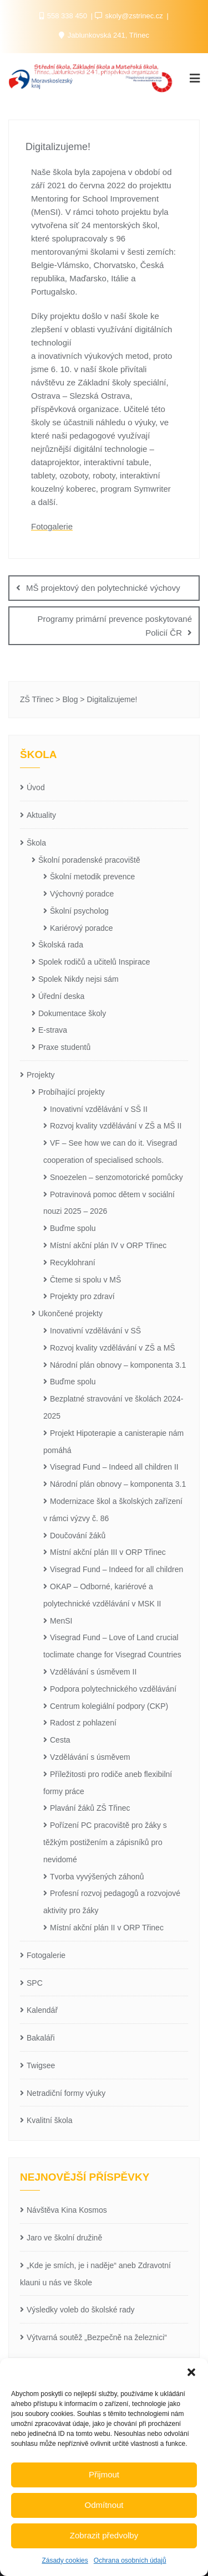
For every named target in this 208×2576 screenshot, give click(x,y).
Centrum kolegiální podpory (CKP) (109, 1706)
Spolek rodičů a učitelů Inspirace (94, 961)
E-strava (52, 1030)
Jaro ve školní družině (64, 2237)
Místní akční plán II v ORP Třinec (107, 1927)
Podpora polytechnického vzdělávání (113, 1688)
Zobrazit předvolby (104, 2535)
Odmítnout (103, 2505)
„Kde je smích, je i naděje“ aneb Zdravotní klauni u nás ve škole (95, 2274)
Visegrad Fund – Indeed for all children (116, 1569)
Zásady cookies (65, 2560)
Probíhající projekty (71, 1092)
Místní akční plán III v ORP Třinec (108, 1552)
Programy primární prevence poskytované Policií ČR (115, 625)
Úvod (36, 787)
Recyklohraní (72, 1262)
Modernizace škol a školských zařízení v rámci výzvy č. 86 (112, 1510)
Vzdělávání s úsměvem (90, 1757)
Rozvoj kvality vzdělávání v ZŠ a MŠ (112, 1347)
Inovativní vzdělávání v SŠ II (99, 1109)
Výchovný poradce (82, 893)
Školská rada (60, 944)
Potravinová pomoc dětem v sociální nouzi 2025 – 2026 (109, 1203)
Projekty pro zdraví (82, 1296)
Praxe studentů (64, 1047)
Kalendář (42, 2010)
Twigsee (41, 2065)
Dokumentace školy (72, 1013)
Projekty (41, 1074)
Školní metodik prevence (92, 876)
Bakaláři (41, 2037)
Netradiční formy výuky (66, 2093)
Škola (36, 842)
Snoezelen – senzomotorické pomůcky (116, 1177)
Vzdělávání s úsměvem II (93, 1671)
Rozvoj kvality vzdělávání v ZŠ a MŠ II (115, 1125)
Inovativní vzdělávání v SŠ (95, 1330)
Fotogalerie (52, 526)
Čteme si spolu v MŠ (85, 1279)
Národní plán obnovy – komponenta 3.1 (118, 1365)
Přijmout (104, 2474)
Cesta (60, 1739)
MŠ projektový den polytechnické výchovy (103, 588)
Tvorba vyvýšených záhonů (97, 1876)
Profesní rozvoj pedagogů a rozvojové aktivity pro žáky (111, 1902)
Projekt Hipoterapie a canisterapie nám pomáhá (113, 1442)
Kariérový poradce (81, 928)
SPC (35, 1983)
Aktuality (41, 815)
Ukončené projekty (70, 1313)
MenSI (61, 1620)
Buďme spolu (73, 1228)
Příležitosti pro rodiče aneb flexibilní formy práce (107, 1783)
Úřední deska (61, 996)
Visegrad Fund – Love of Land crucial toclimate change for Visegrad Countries (112, 1646)
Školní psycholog (79, 910)
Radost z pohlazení (83, 1722)
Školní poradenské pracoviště (89, 860)
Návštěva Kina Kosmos (67, 2210)
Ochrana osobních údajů (130, 2560)
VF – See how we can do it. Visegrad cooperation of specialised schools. (110, 1151)
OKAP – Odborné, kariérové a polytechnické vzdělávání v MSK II (102, 1595)
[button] (191, 2372)
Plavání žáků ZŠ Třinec (90, 1808)
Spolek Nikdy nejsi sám (78, 979)
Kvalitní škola (49, 2120)
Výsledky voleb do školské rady (81, 2309)
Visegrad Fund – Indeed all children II (114, 1466)
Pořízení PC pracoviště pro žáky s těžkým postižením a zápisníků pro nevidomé (105, 1842)
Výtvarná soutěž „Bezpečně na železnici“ (97, 2337)
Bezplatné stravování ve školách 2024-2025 (113, 1407)
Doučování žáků (77, 1535)
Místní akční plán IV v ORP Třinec (108, 1245)
